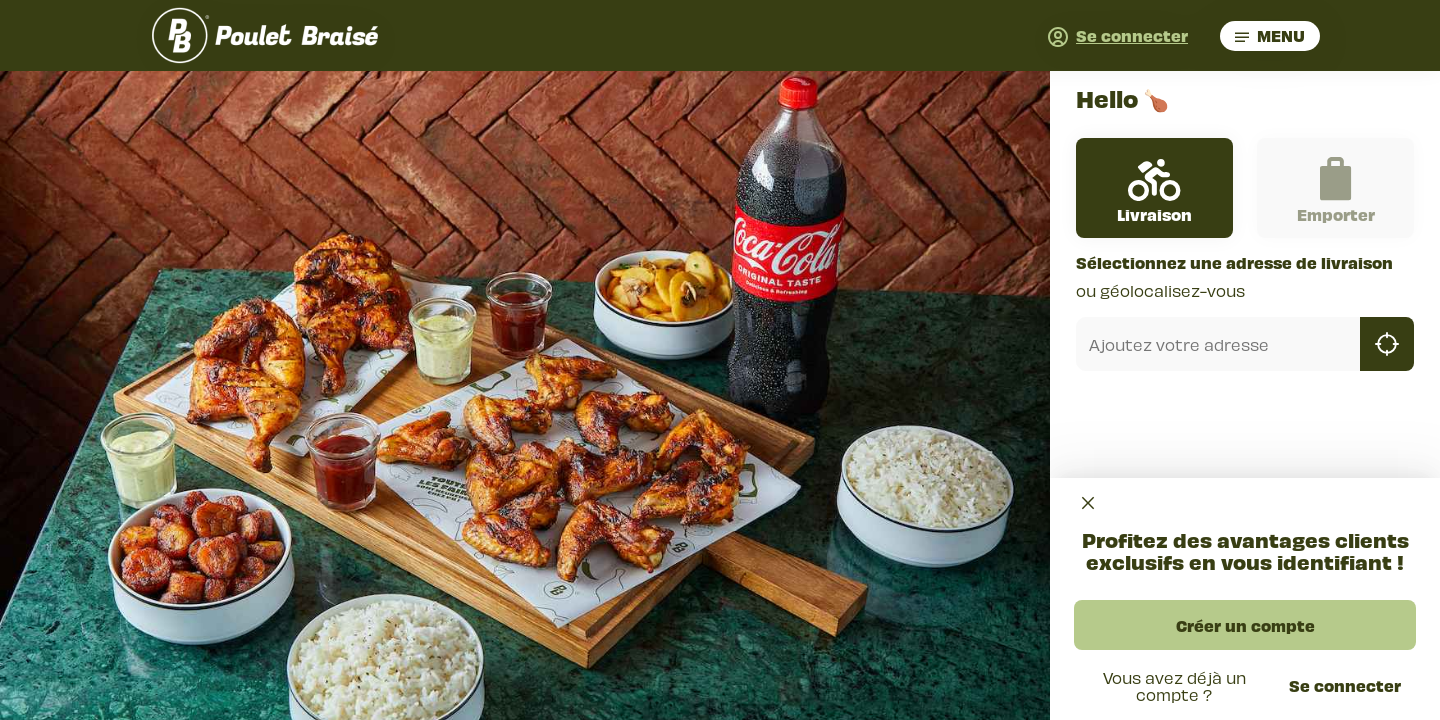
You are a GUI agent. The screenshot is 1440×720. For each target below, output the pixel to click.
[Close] (1088, 503)
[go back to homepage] (265, 35)
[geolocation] (1387, 344)
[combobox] (1218, 344)
